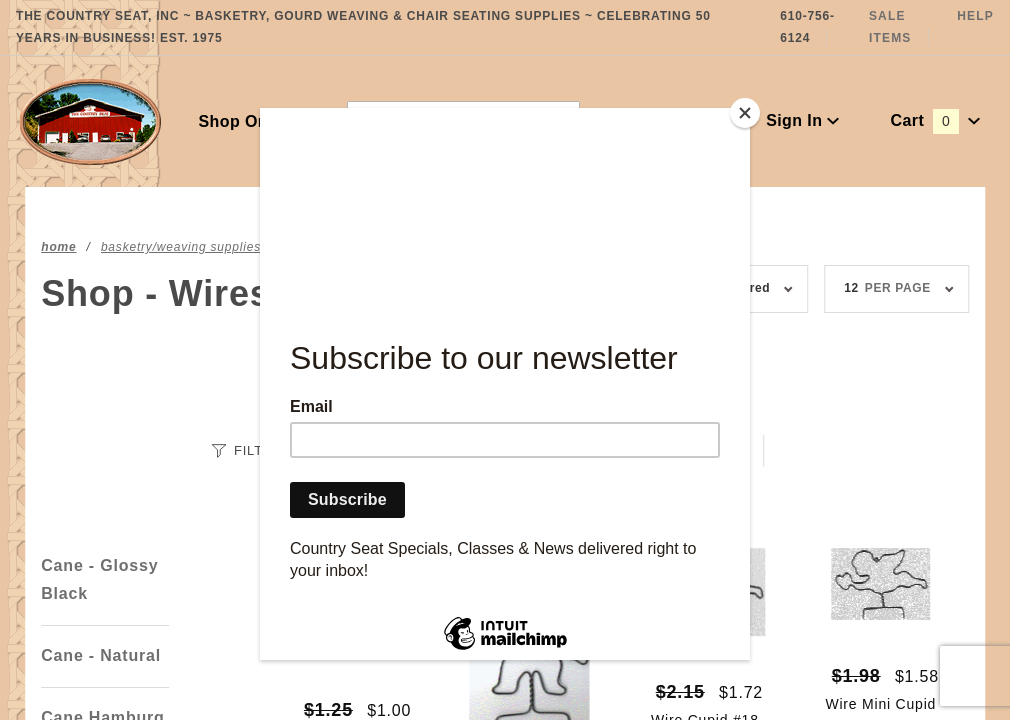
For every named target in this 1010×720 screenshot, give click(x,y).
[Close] (745, 113)
